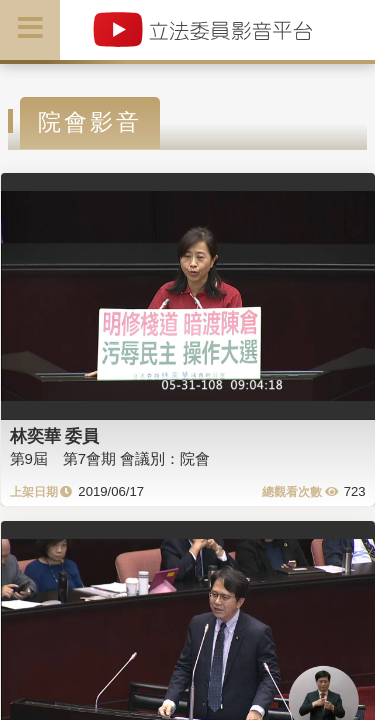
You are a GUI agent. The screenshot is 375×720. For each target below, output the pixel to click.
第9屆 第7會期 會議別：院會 (110, 458)
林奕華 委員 (55, 436)
